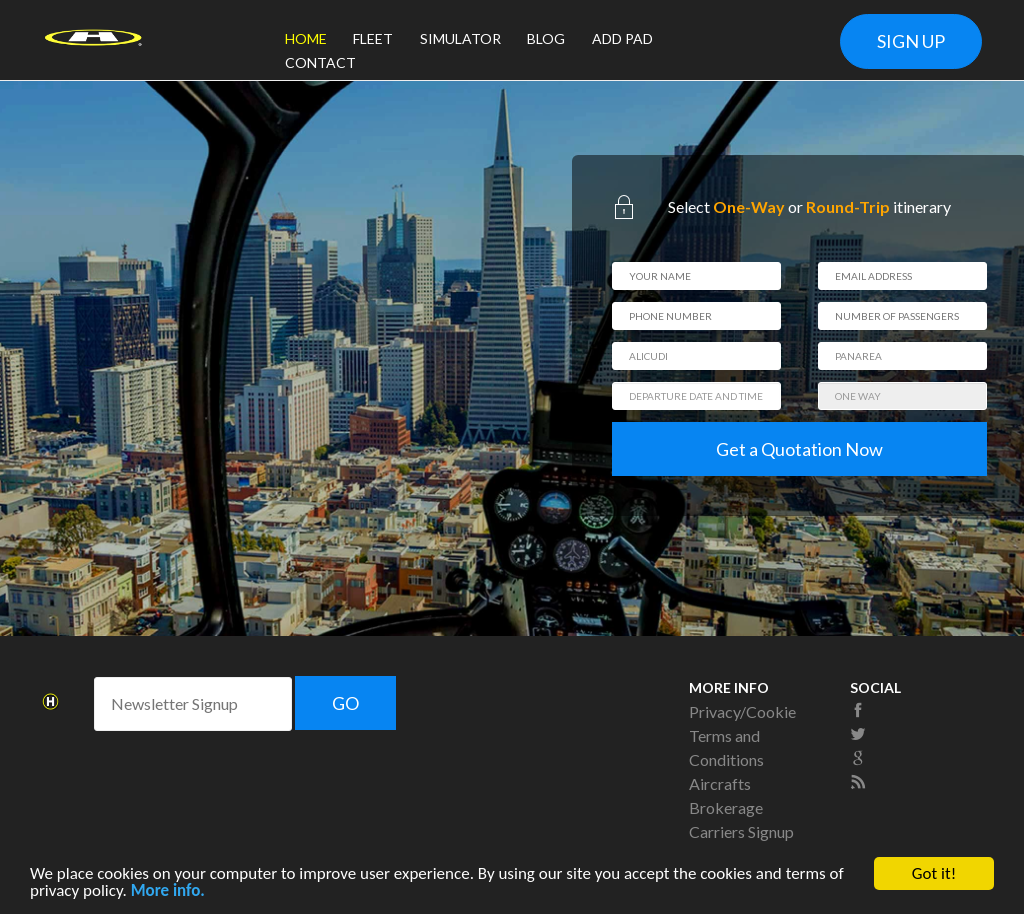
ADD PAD (622, 38)
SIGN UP (911, 41)
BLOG (546, 38)
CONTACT (320, 62)
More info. (168, 894)
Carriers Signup (741, 831)
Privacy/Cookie (742, 711)
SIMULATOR (460, 38)
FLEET (373, 38)
